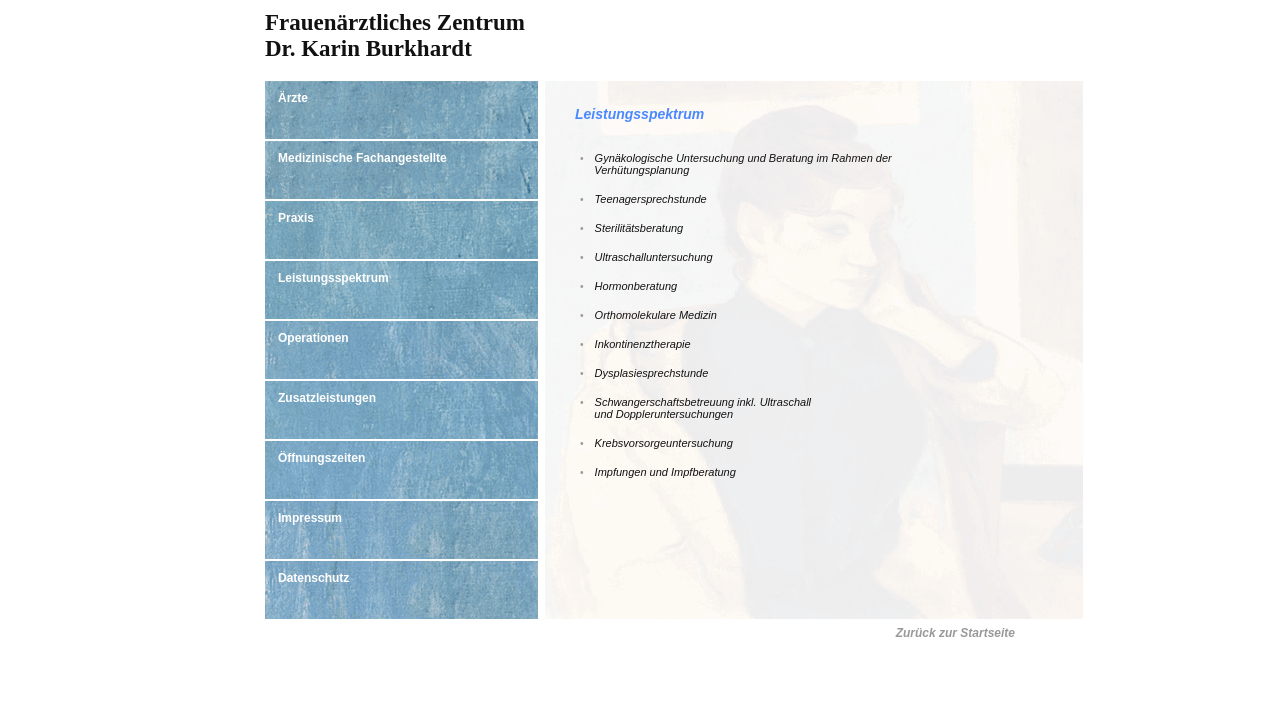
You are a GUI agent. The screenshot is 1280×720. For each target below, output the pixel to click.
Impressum (310, 518)
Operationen (313, 338)
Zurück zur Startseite (955, 633)
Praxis (296, 218)
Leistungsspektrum (333, 278)
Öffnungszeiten (321, 458)
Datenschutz (313, 578)
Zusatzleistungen (327, 398)
